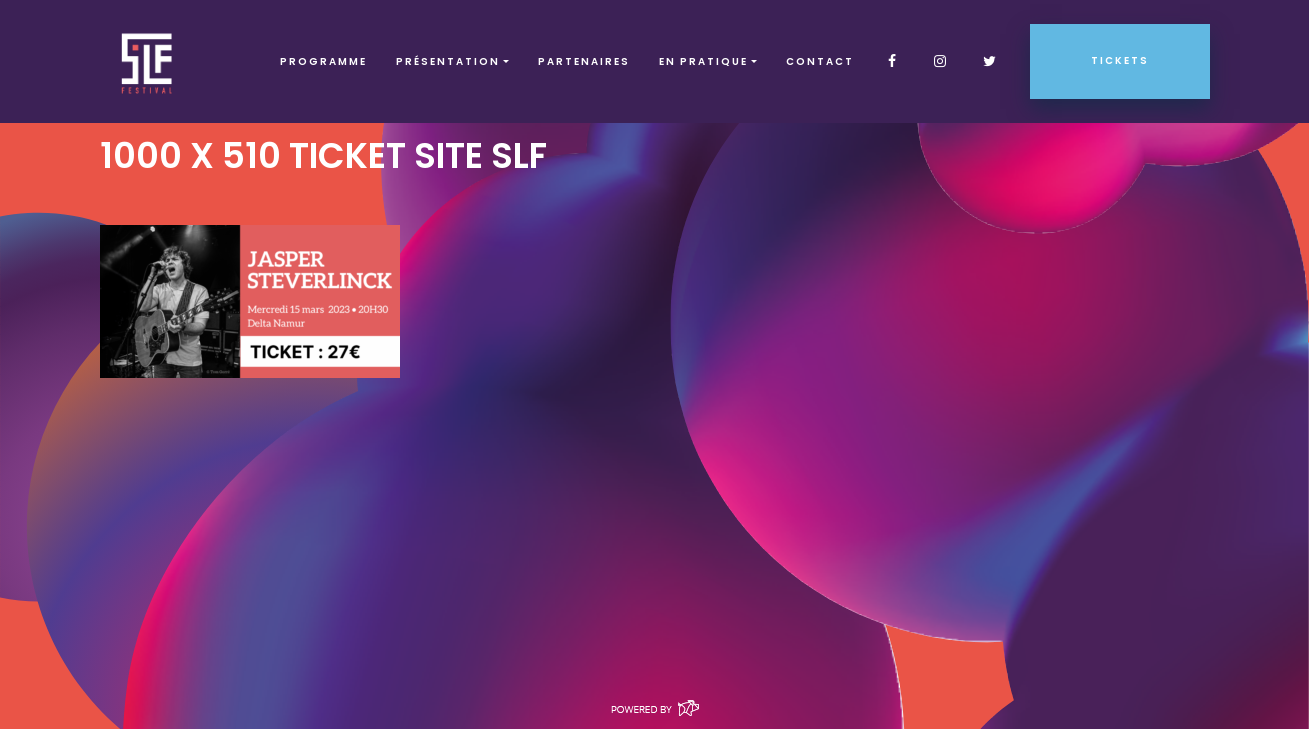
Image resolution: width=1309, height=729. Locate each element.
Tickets (1120, 60)
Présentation (448, 61)
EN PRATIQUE (703, 61)
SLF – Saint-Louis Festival (147, 61)
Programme (323, 61)
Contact (820, 61)
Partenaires (584, 61)
